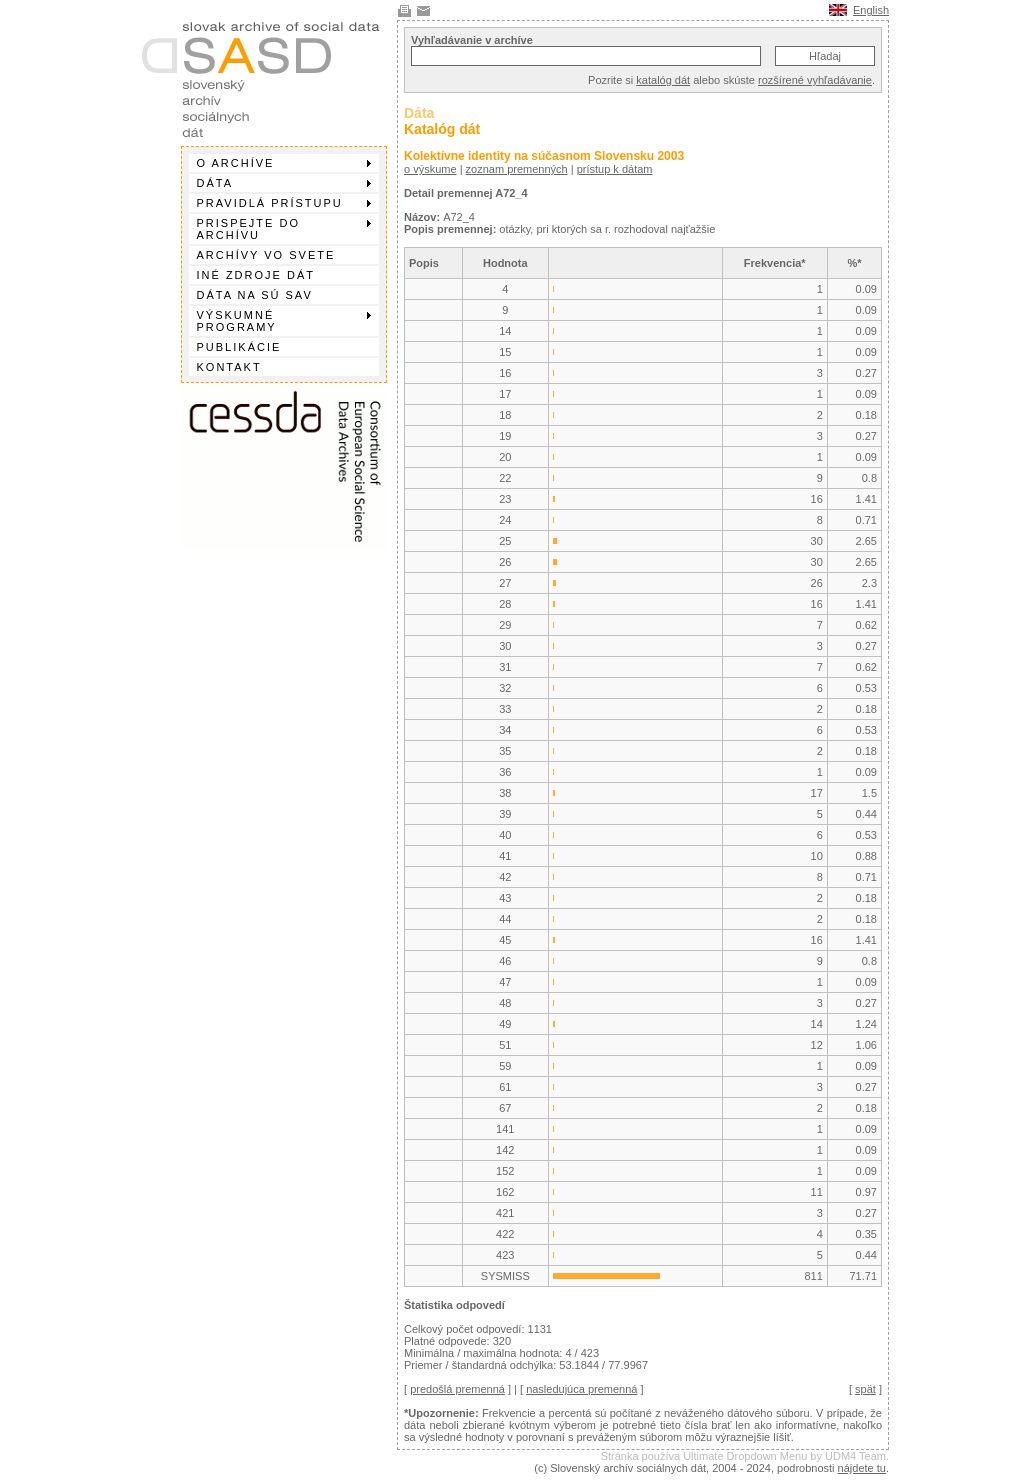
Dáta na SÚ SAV (255, 295)
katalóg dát (663, 80)
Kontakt (229, 367)
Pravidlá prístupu (284, 203)
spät (865, 1389)
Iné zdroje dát (256, 275)
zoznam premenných (517, 169)
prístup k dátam (615, 169)
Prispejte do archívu (284, 229)
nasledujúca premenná (581, 1389)
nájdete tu (862, 1468)
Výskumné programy (284, 321)
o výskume (430, 169)
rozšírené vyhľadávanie (815, 80)
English (871, 10)
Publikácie (239, 347)
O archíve (284, 163)
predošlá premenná (457, 1389)
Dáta (284, 183)
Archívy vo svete (266, 255)
